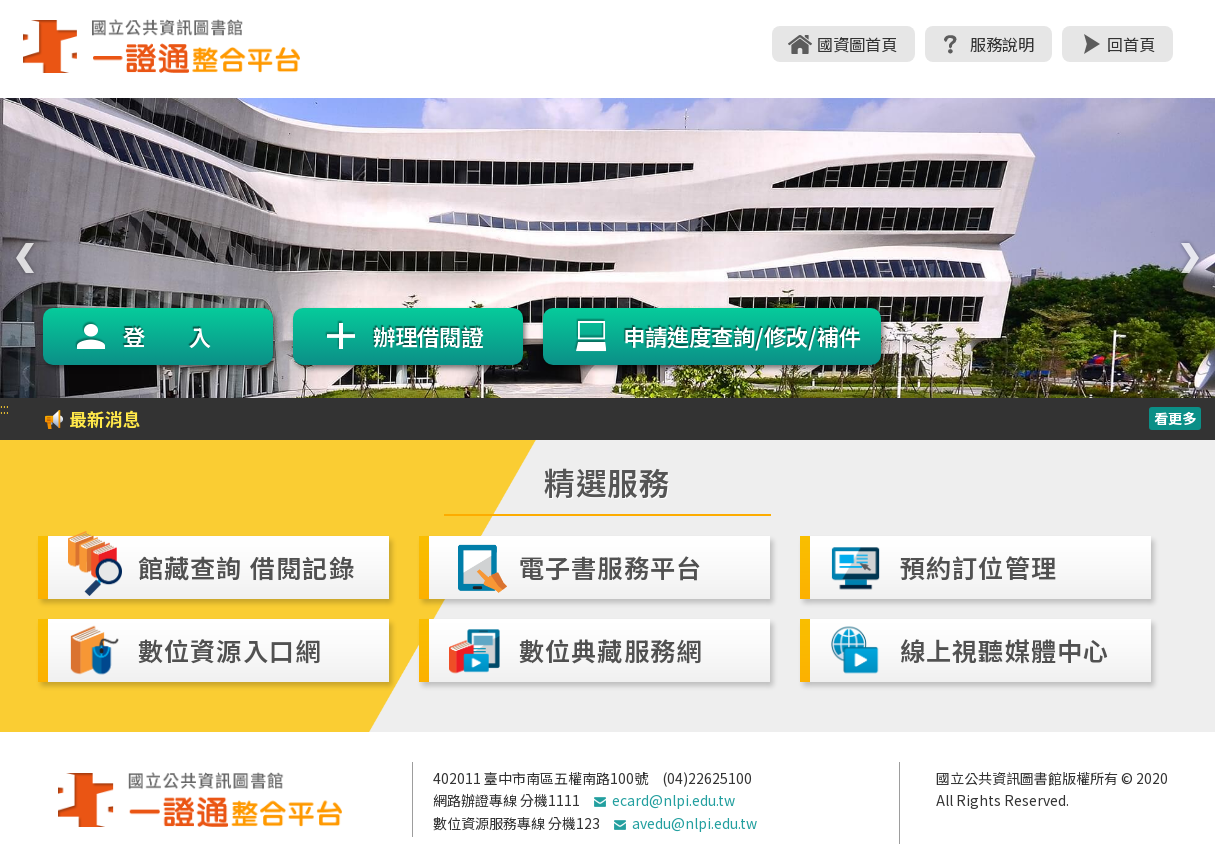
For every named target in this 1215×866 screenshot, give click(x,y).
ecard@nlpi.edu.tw (673, 800)
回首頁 (1131, 44)
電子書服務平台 (611, 567)
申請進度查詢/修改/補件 (742, 336)
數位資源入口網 (230, 650)
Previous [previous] (20, 248)
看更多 (1175, 418)
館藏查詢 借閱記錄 (246, 567)
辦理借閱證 (428, 336)
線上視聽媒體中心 (1005, 650)
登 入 (167, 336)
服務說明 (1002, 44)
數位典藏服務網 (611, 650)
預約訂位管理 (979, 567)
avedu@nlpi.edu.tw (694, 823)
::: (4, 408)
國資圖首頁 (857, 44)
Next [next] (1185, 248)
